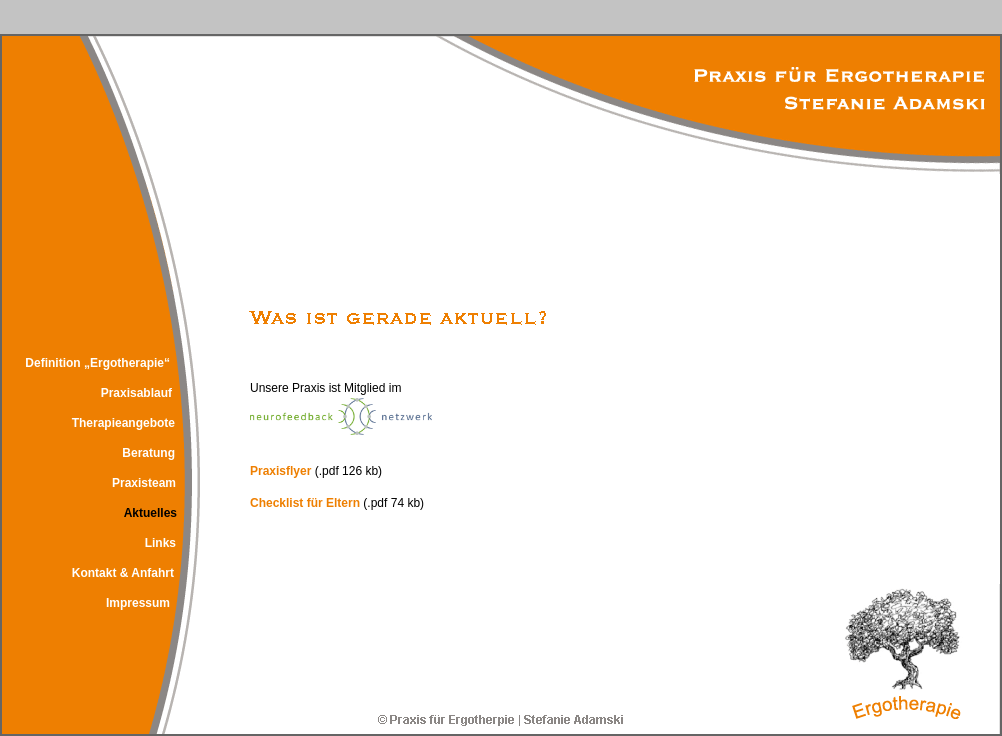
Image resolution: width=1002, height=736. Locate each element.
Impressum (138, 603)
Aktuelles (150, 513)
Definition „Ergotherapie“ (97, 363)
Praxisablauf (136, 393)
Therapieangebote (123, 423)
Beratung (148, 453)
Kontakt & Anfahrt (123, 573)
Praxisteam (144, 483)
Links (160, 543)
